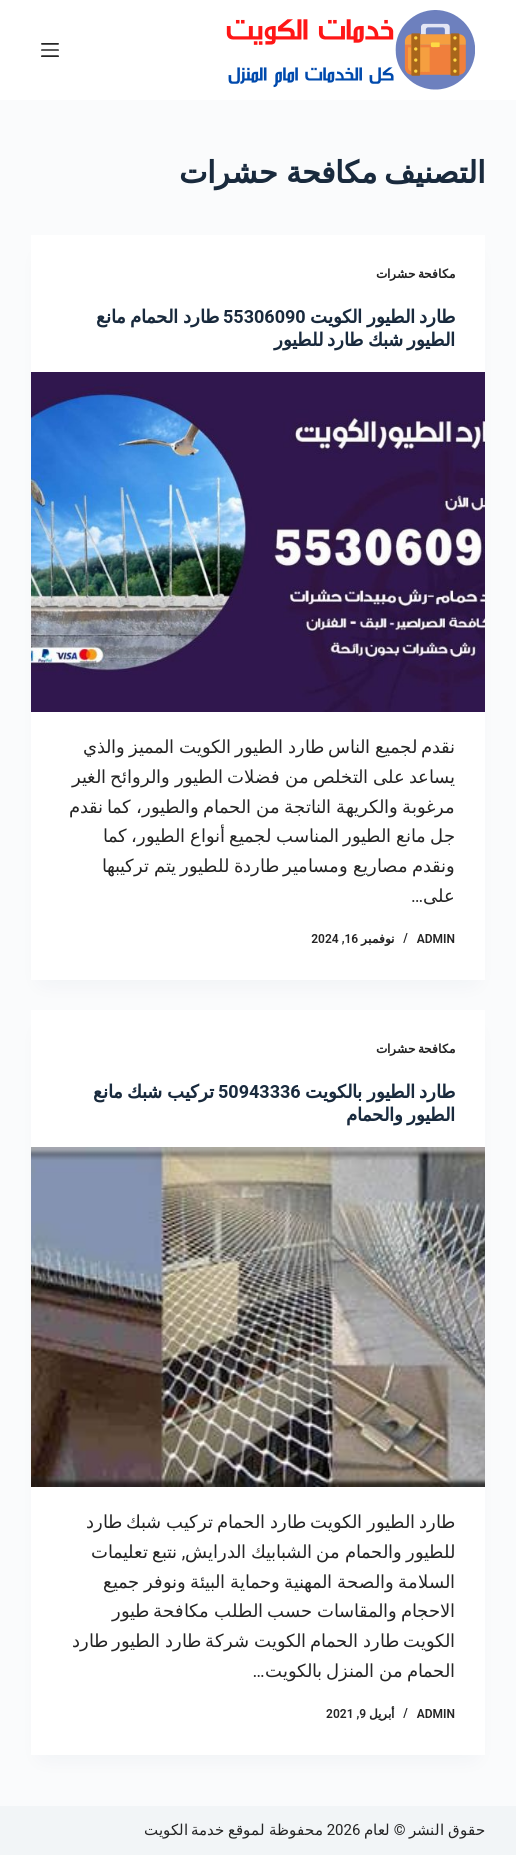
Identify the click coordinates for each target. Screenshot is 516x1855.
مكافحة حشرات (415, 274)
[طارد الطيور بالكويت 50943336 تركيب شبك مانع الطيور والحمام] (258, 1317)
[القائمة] (50, 50)
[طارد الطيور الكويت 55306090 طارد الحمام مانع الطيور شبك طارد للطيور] (258, 542)
